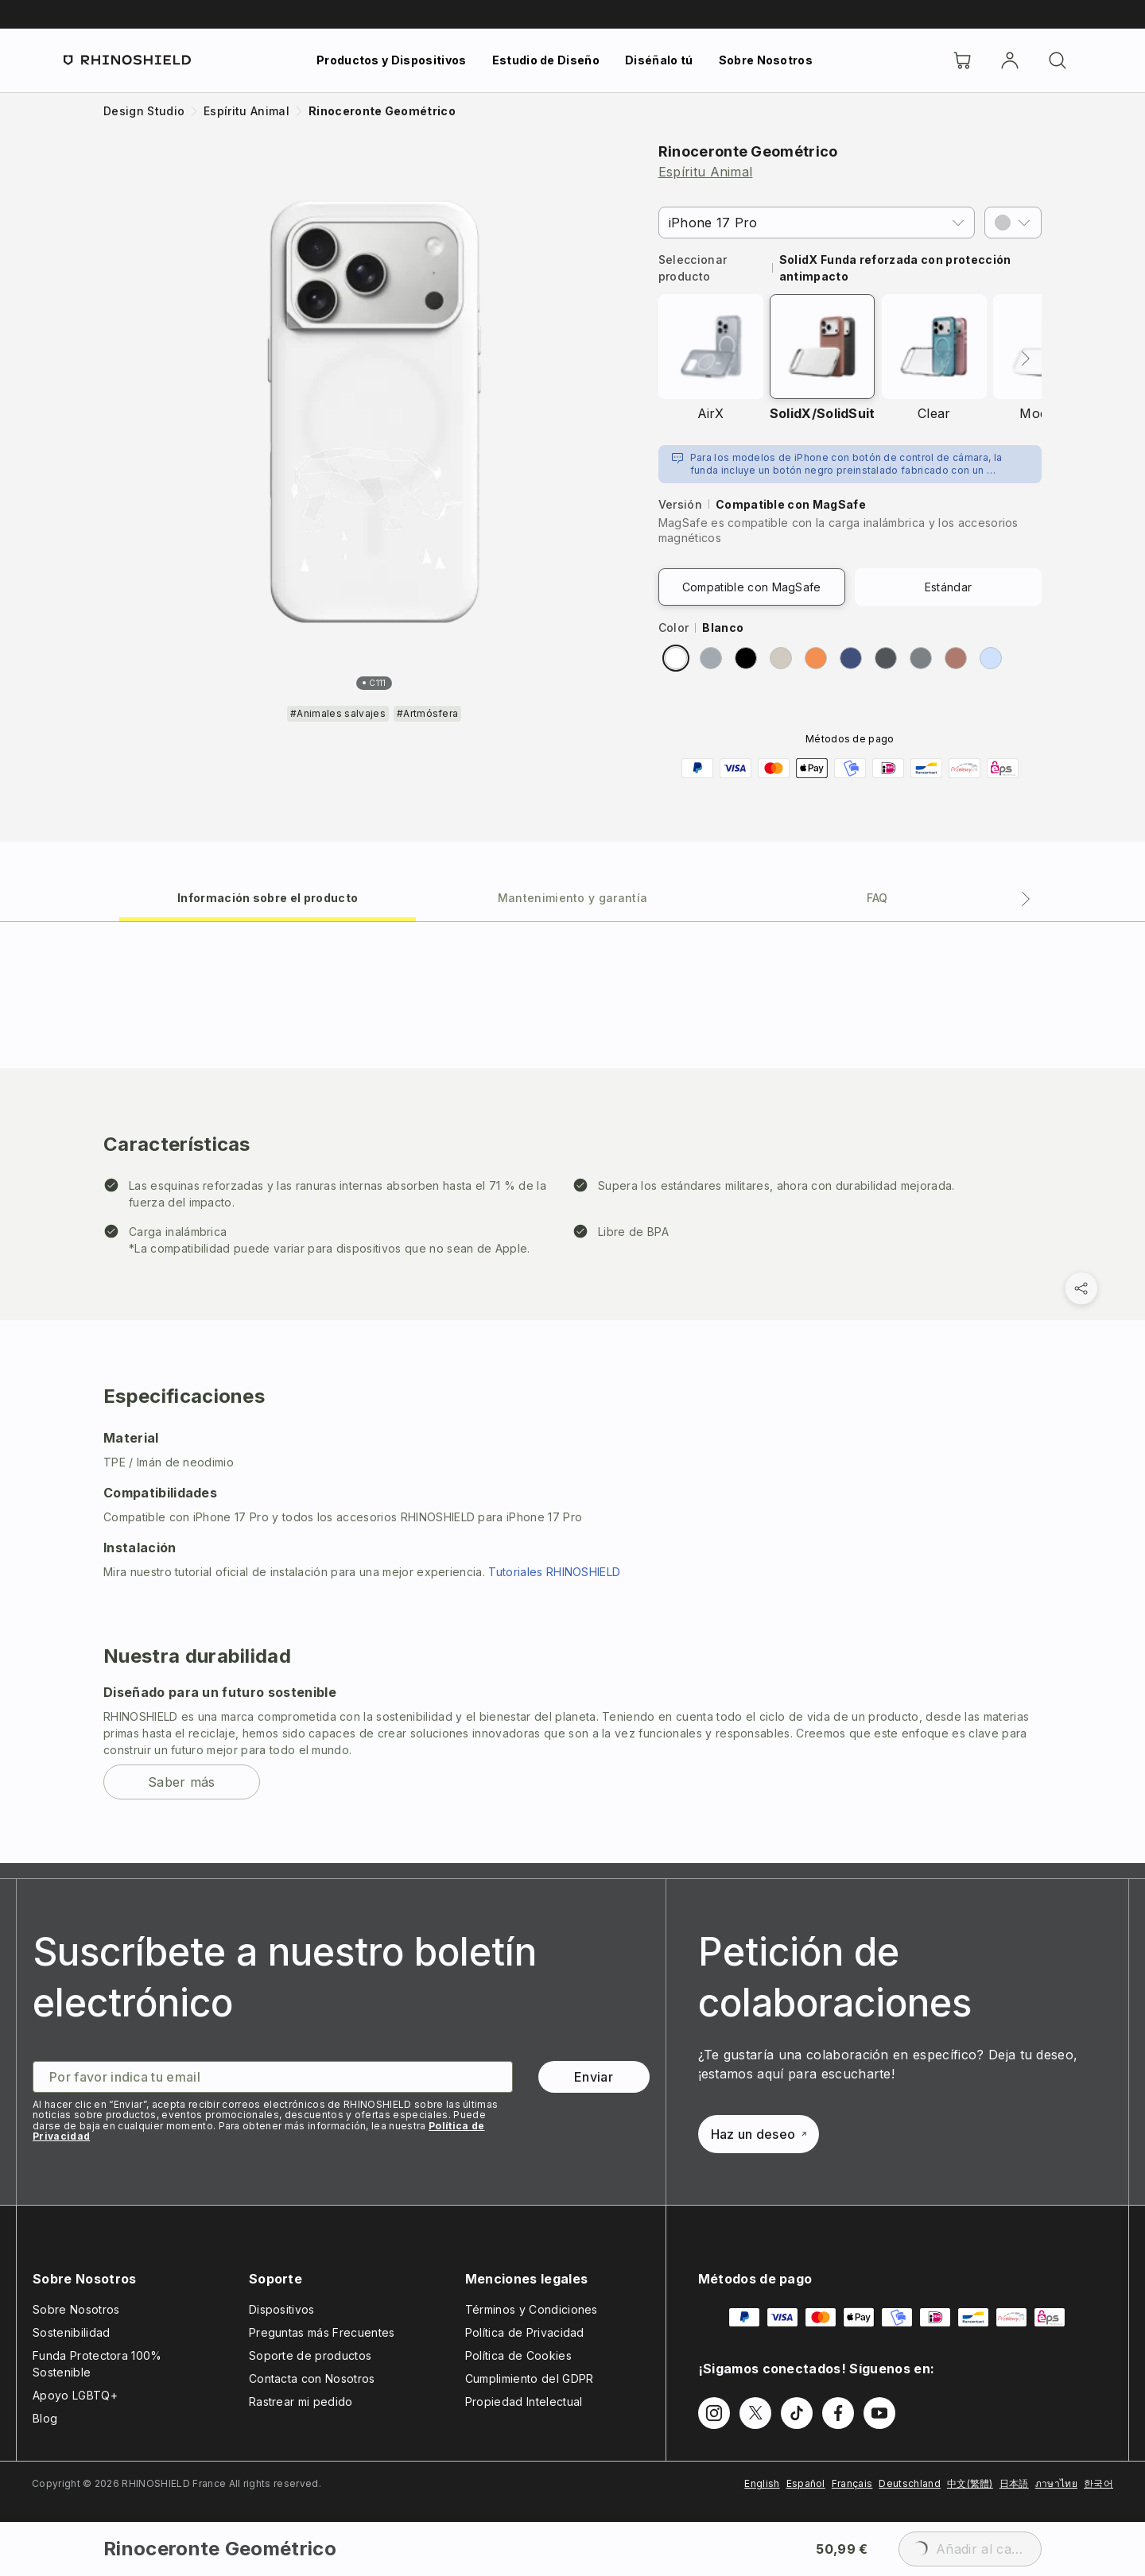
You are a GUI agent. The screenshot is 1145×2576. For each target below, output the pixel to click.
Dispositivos (282, 2309)
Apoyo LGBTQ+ (75, 2395)
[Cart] (962, 60)
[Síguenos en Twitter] (755, 2413)
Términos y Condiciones (531, 2309)
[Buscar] (1057, 60)
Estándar (948, 587)
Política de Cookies (518, 2355)
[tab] (267, 897)
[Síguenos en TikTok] (797, 2413)
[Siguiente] (1026, 358)
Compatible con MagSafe (751, 587)
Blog (45, 2418)
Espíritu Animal (705, 172)
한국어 (1098, 2483)
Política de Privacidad (524, 2332)
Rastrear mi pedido (301, 2401)
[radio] (676, 658)
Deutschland (910, 2483)
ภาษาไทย (1056, 2483)
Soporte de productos (310, 2355)
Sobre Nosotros (766, 60)
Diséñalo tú (659, 60)
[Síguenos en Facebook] (838, 2413)
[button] (1013, 222)
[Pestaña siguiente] (1026, 898)
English (761, 2483)
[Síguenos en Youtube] (879, 2413)
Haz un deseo (759, 2134)
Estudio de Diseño (546, 60)
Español (805, 2483)
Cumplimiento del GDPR (529, 2378)
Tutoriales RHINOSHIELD (554, 1572)
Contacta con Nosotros (312, 2378)
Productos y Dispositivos (391, 60)
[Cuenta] (1010, 60)
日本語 (1014, 2483)
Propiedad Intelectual (524, 2401)
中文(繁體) (970, 2483)
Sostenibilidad (71, 2332)
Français (852, 2483)
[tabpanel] (572, 1392)
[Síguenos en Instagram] (714, 2413)
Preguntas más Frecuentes (322, 2332)
